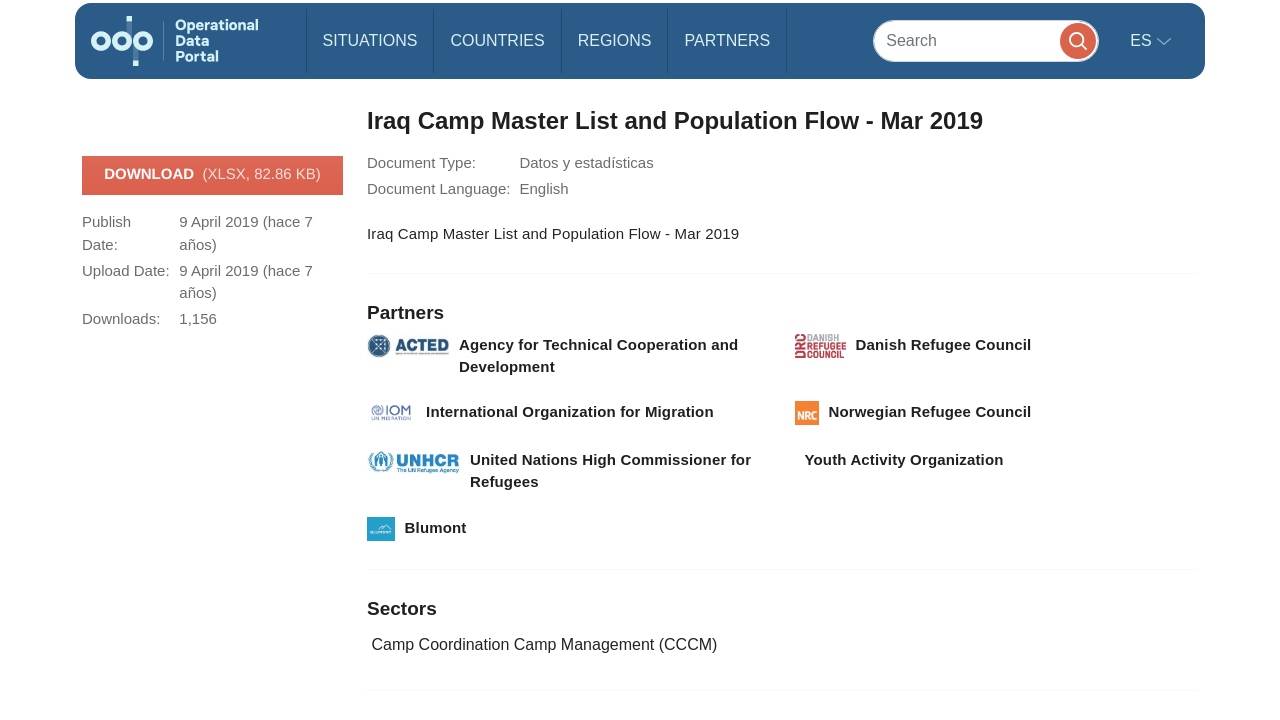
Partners (727, 40)
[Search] (986, 40)
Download (212, 175)
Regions (615, 40)
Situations (370, 40)
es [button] (1143, 40)
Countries (497, 40)
